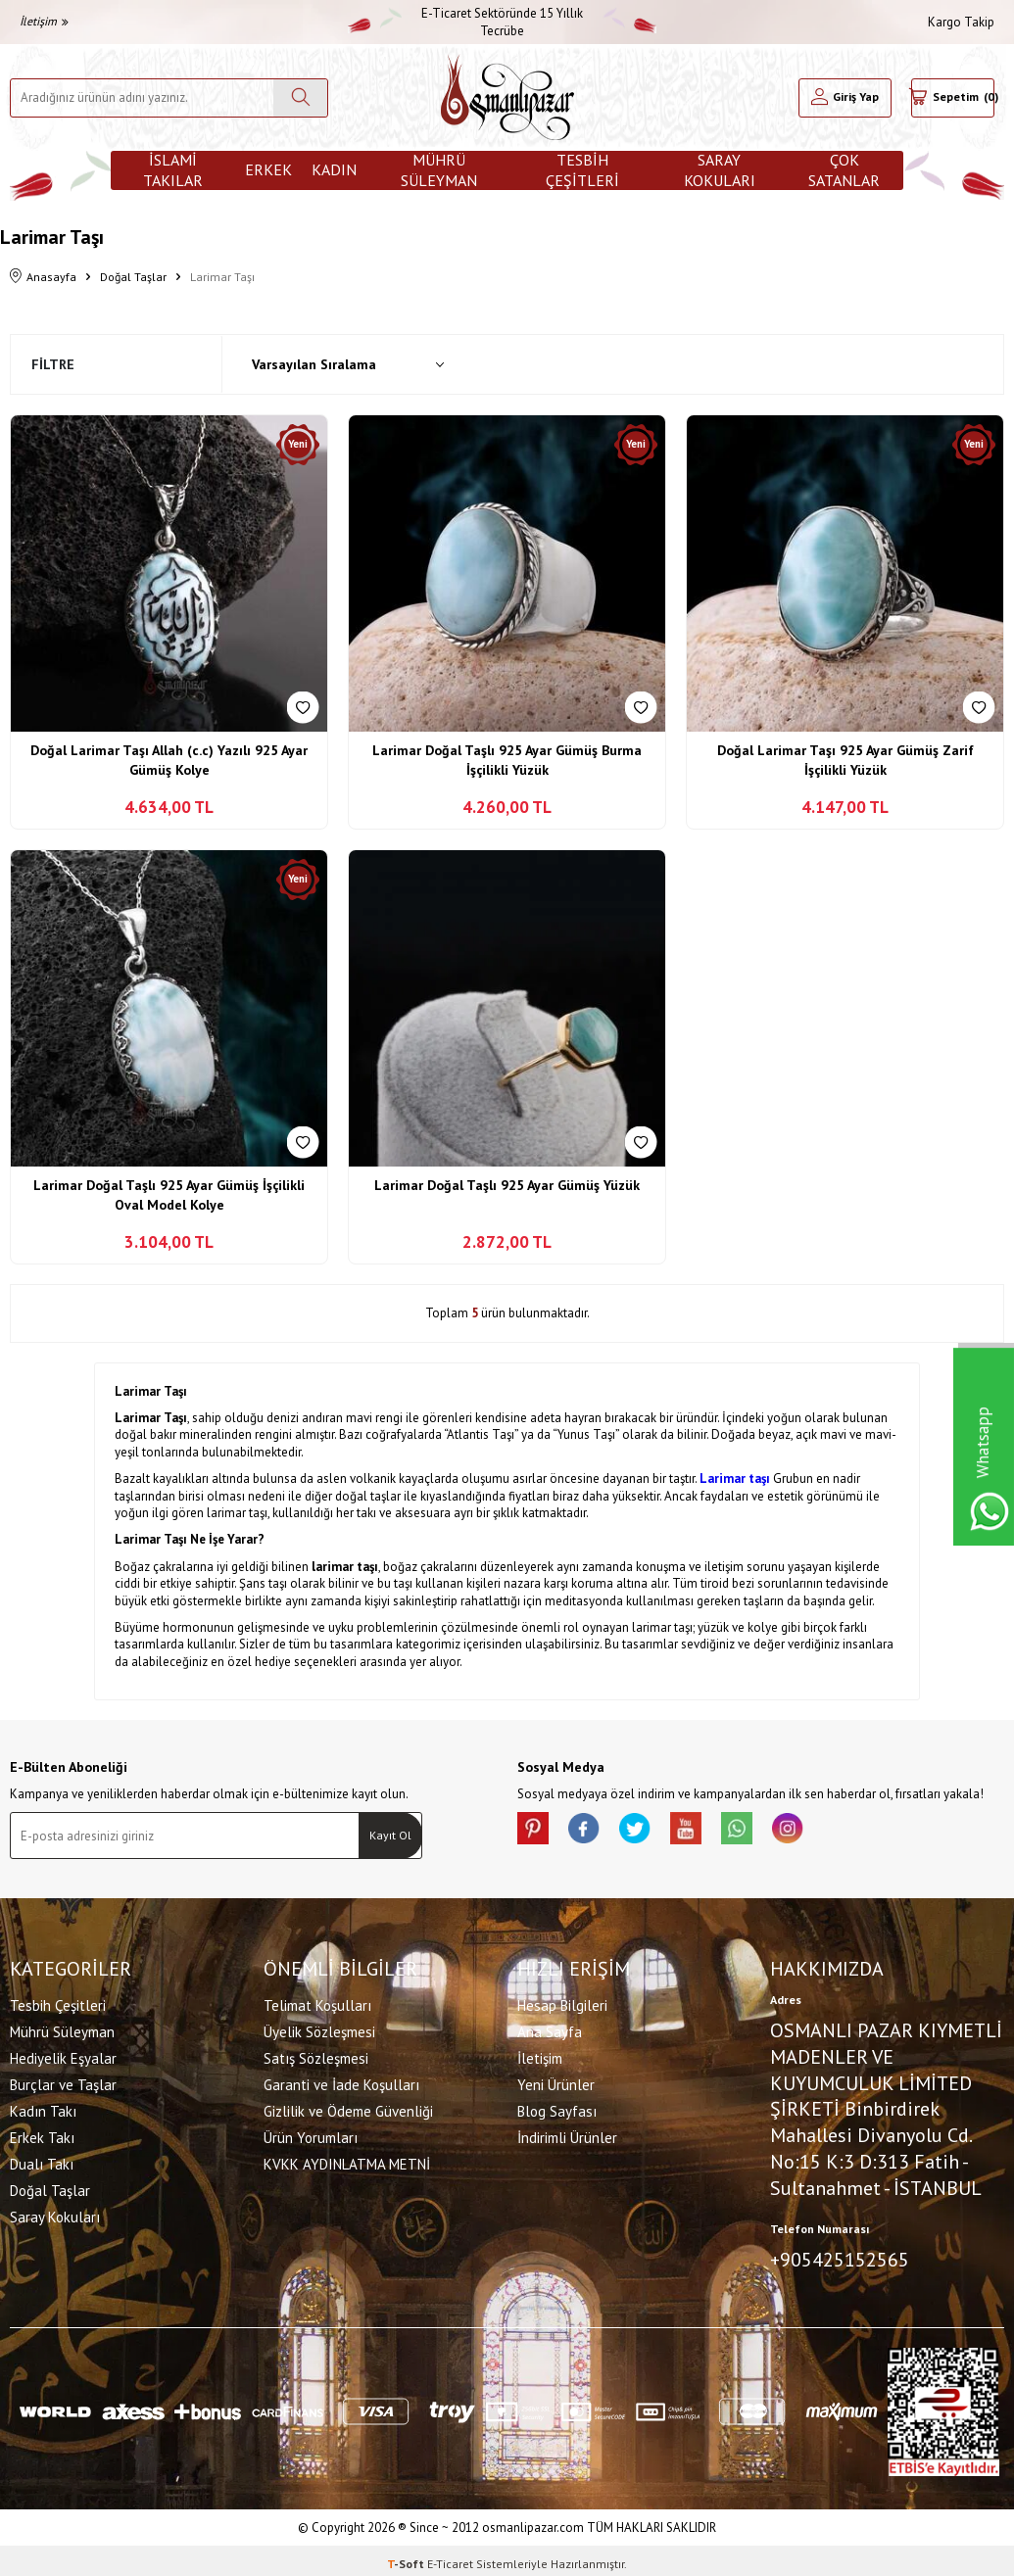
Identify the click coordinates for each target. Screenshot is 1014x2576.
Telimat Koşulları (317, 2001)
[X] (654, 1831)
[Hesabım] (845, 98)
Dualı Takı (41, 2160)
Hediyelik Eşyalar (63, 2054)
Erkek (268, 169)
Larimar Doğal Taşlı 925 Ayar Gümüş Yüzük (507, 1185)
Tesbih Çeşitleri (582, 170)
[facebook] (595, 1831)
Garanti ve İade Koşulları (341, 2081)
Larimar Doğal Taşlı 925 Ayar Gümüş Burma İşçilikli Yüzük (507, 760)
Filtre (52, 364)
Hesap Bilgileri (562, 2001)
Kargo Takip (961, 22)
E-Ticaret (450, 2557)
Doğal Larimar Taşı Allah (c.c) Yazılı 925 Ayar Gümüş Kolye (169, 760)
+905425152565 (839, 2255)
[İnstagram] (830, 1831)
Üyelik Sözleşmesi (319, 2028)
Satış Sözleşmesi (316, 2054)
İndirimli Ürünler (567, 2133)
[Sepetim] (952, 98)
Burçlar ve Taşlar (63, 2081)
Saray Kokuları (719, 170)
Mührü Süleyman (439, 170)
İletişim (44, 21)
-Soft (407, 2557)
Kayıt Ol (390, 1835)
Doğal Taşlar (133, 276)
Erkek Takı (42, 2133)
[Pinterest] (536, 1831)
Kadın (334, 169)
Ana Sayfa (549, 2028)
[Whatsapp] (772, 1831)
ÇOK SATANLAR (844, 170)
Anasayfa (43, 276)
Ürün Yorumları (311, 2133)
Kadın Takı (43, 2107)
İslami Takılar (173, 170)
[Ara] (300, 98)
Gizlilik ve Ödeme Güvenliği (348, 2107)
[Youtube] (713, 1831)
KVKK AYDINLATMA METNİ (347, 2160)
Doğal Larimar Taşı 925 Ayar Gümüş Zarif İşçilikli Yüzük (845, 760)
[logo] (507, 97)
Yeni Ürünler (556, 2081)
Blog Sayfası (557, 2107)
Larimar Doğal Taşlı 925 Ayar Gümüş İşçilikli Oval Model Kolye (169, 1195)
